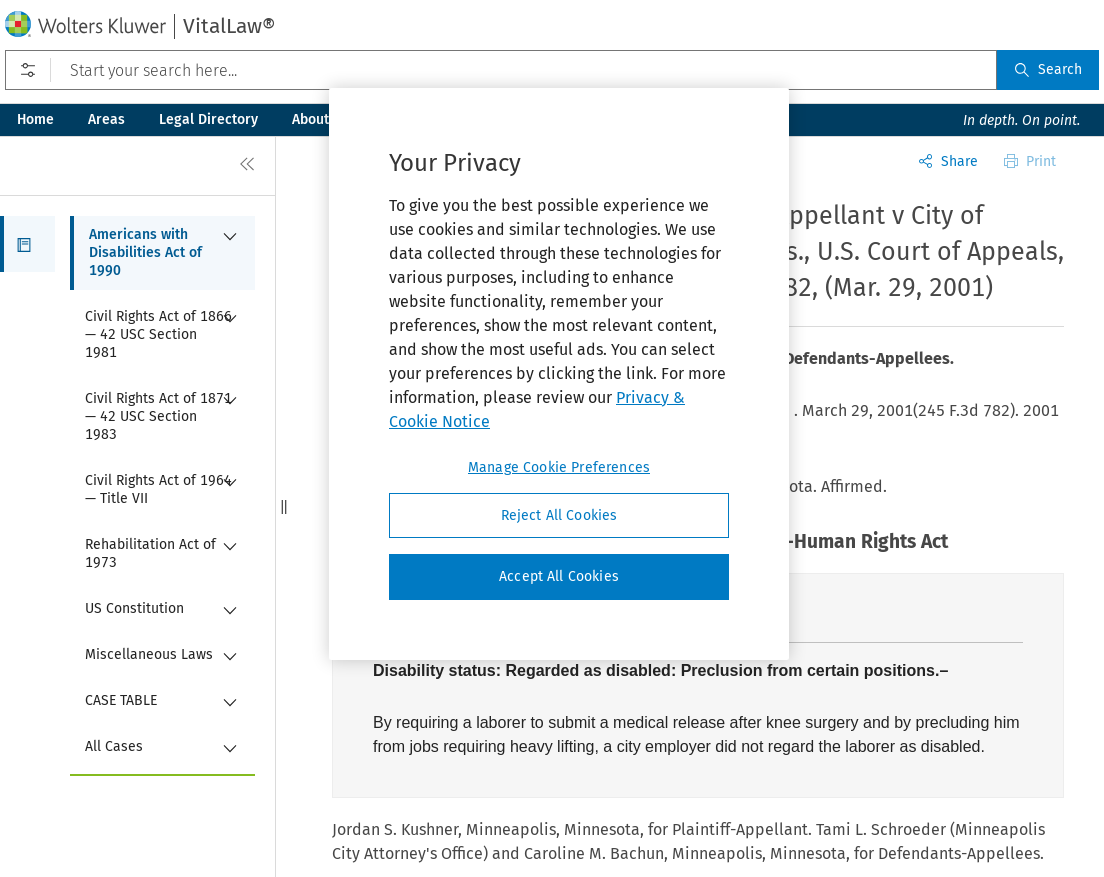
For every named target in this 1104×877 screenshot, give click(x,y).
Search (1048, 69)
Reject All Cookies (559, 515)
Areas (106, 119)
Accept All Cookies (559, 576)
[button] (27, 244)
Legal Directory (208, 119)
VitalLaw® (229, 26)
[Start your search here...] (501, 70)
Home (35, 119)
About (310, 119)
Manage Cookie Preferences (559, 467)
